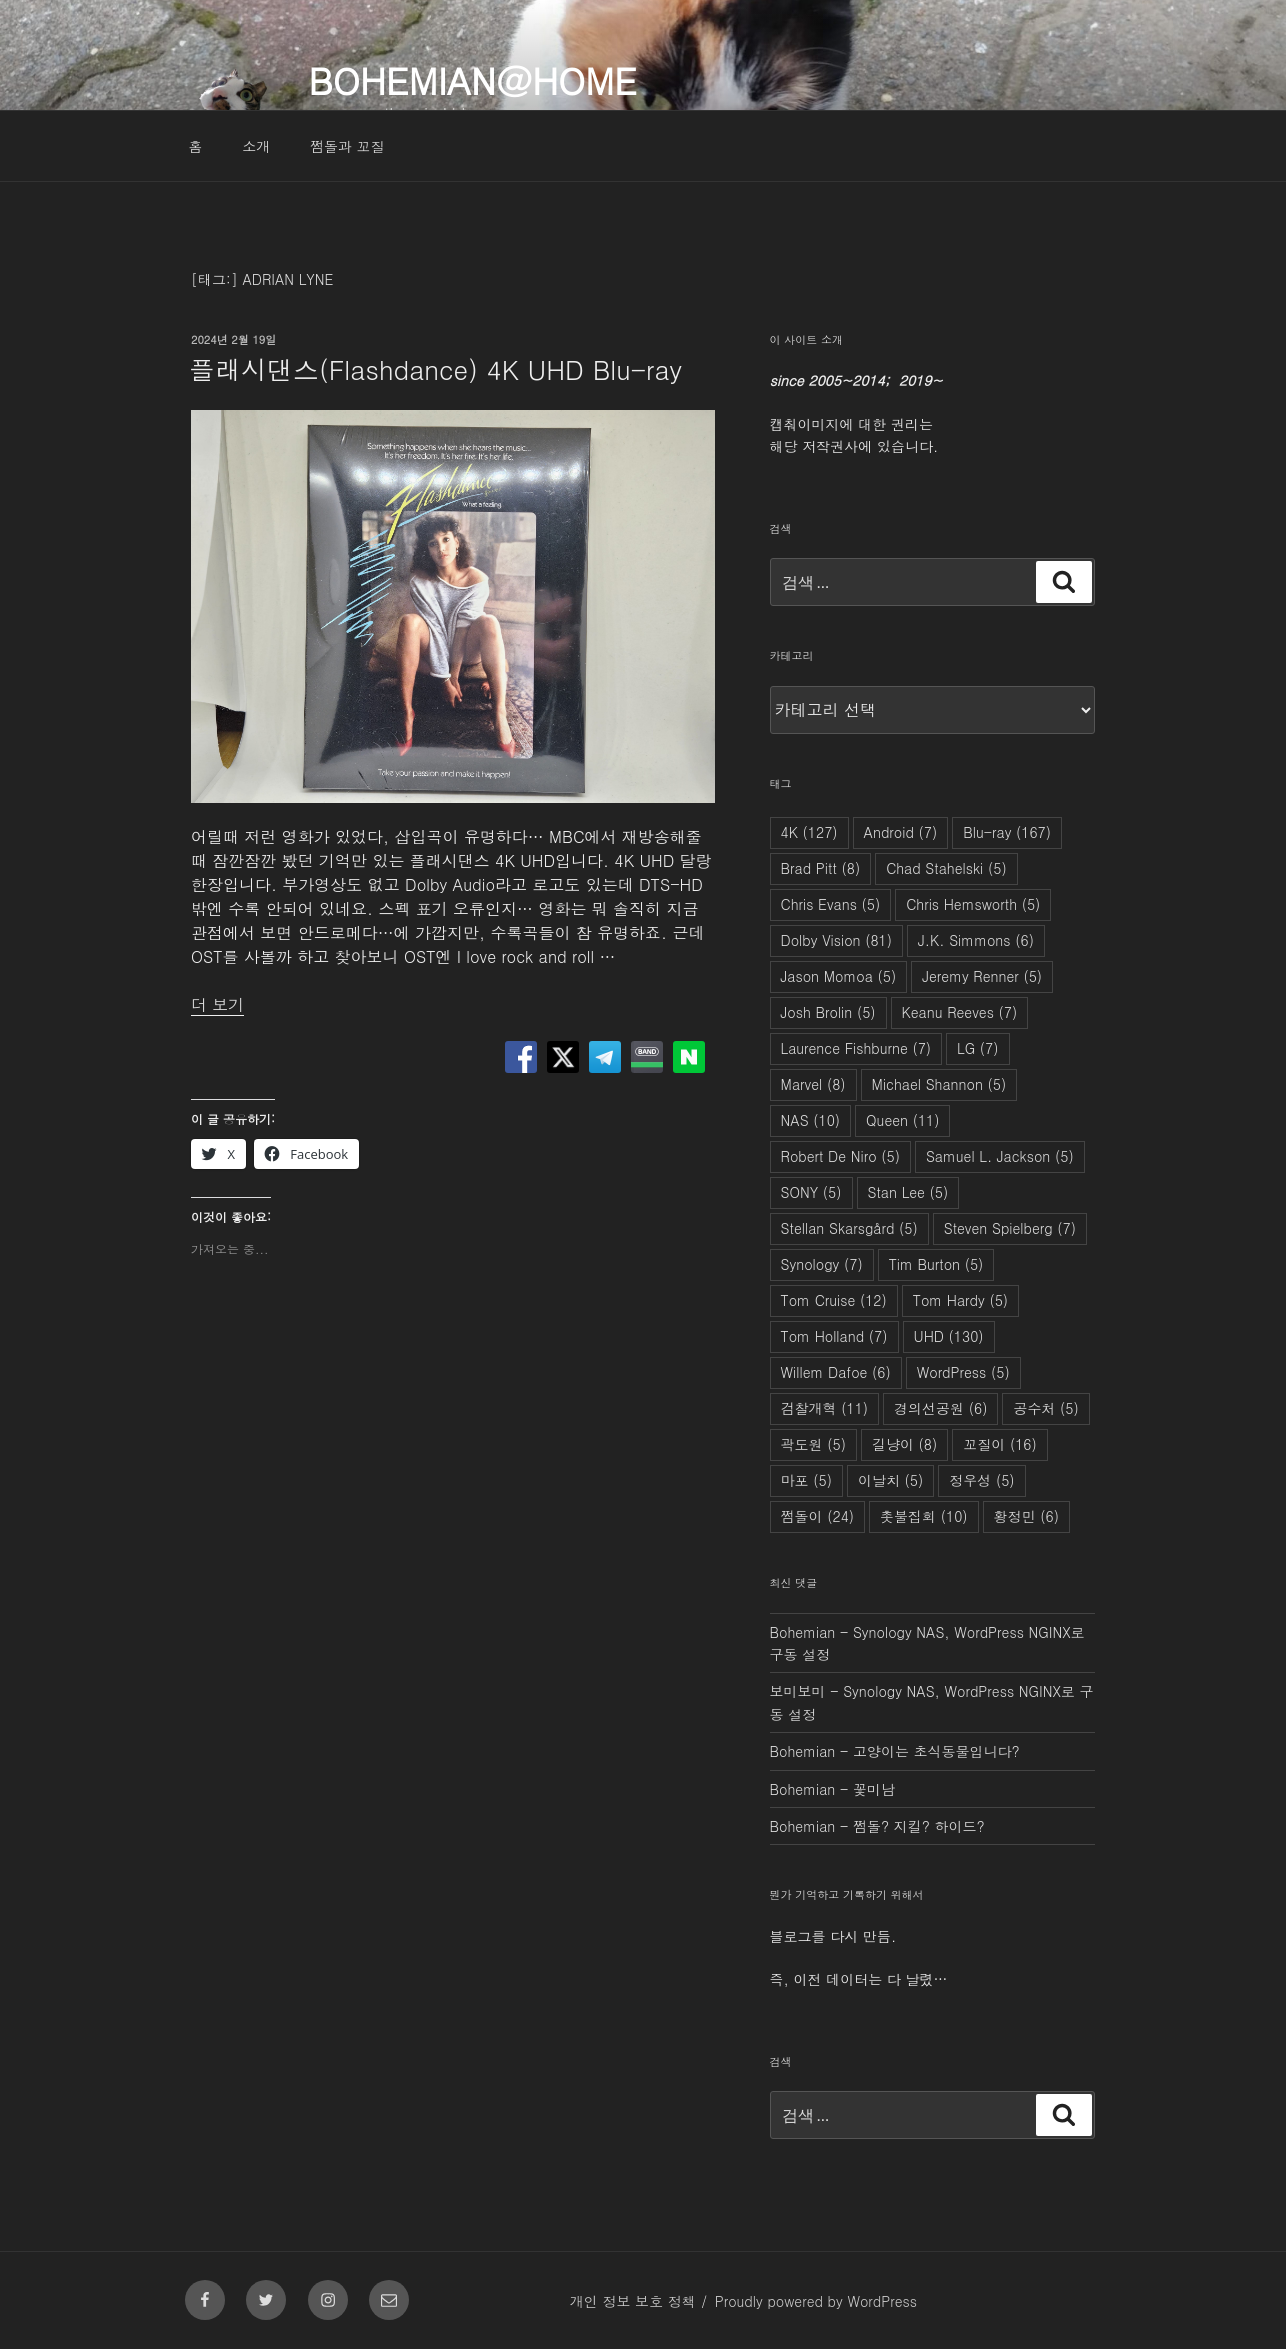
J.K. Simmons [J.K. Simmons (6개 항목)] (976, 940)
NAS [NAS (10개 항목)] (811, 1120)
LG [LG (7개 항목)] (977, 1048)
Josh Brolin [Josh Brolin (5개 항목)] (828, 1012)
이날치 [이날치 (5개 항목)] (890, 1480)
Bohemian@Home (472, 79)
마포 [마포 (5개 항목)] (806, 1480)
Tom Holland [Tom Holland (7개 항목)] (834, 1336)
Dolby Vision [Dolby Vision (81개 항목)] (836, 940)
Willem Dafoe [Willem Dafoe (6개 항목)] (836, 1372)
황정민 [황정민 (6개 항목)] (1026, 1516)
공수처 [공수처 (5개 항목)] (1045, 1408)
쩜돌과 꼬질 (347, 146)
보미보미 (798, 1691)
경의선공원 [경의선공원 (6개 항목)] (940, 1408)
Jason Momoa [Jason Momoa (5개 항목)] (839, 976)
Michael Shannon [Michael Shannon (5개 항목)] (939, 1084)
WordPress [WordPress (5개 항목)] (963, 1372)
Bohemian (803, 1632)
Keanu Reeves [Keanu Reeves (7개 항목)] (960, 1012)
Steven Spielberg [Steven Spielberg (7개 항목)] (1010, 1228)
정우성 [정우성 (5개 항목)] (981, 1480)
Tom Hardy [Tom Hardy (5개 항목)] (960, 1300)
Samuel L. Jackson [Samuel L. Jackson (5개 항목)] (1000, 1156)
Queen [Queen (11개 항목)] (902, 1120)
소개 (256, 146)
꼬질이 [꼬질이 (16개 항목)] (1000, 1444)
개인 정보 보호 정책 (633, 2301)
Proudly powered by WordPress (816, 2301)
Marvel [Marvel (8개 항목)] (813, 1084)
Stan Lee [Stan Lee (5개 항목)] (908, 1192)
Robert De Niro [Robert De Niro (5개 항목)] (840, 1156)
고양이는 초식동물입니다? (936, 1751)
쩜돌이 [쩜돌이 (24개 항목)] (818, 1516)
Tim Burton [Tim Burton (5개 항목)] (936, 1264)
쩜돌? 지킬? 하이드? (919, 1826)
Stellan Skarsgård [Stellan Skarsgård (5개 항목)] (849, 1228)
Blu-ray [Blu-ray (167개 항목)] (1007, 832)
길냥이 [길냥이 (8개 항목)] (904, 1444)
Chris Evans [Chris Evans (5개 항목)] (831, 904)
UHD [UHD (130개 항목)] (949, 1336)
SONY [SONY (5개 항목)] (811, 1192)
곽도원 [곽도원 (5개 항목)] (813, 1444)
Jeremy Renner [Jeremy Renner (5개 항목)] (982, 976)
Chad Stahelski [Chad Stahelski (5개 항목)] (946, 868)
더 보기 (217, 1004)
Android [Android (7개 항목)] (901, 832)
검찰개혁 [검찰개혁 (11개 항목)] (825, 1408)
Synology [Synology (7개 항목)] (822, 1264)
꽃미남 (874, 1789)
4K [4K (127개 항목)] (809, 832)
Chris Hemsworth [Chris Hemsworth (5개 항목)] (973, 904)
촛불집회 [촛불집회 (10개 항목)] (924, 1516)
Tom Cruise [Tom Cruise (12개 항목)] (834, 1300)
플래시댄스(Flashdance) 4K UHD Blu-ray (435, 369)
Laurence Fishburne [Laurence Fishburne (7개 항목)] (856, 1048)
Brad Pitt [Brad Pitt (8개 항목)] (821, 868)
